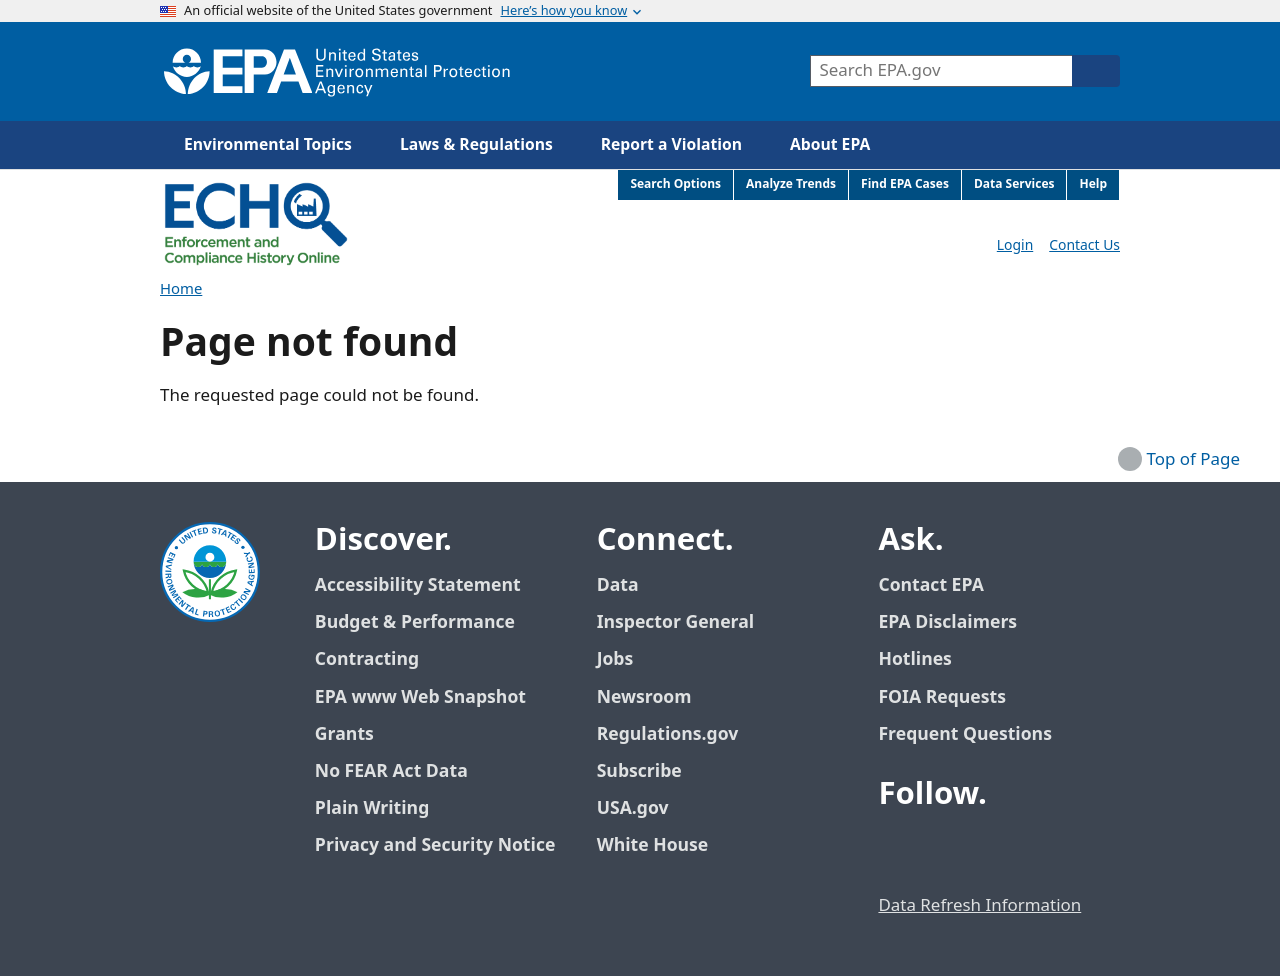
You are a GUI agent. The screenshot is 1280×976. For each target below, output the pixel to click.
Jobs (615, 659)
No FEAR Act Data (391, 771)
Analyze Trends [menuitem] (791, 184)
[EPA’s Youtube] (994, 849)
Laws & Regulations (476, 145)
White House (664, 845)
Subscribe (639, 771)
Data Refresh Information (979, 906)
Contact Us (1084, 245)
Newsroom (644, 697)
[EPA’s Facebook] (898, 849)
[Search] (1096, 71)
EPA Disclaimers (947, 622)
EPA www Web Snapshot (420, 697)
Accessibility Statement (418, 585)
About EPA (830, 145)
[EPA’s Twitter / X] (946, 849)
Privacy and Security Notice (435, 845)
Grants (344, 734)
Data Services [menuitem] (1014, 184)
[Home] (337, 71)
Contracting (367, 659)
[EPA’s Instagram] (1042, 849)
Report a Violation (671, 145)
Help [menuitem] (1093, 184)
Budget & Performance (415, 622)
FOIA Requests (941, 697)
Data (618, 585)
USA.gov (644, 808)
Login (1015, 245)
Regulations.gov (679, 734)
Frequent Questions (964, 734)
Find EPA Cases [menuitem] (905, 184)
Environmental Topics (268, 145)
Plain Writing (372, 808)
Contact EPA (930, 585)
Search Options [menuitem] (675, 184)
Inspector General (676, 622)
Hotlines (914, 659)
